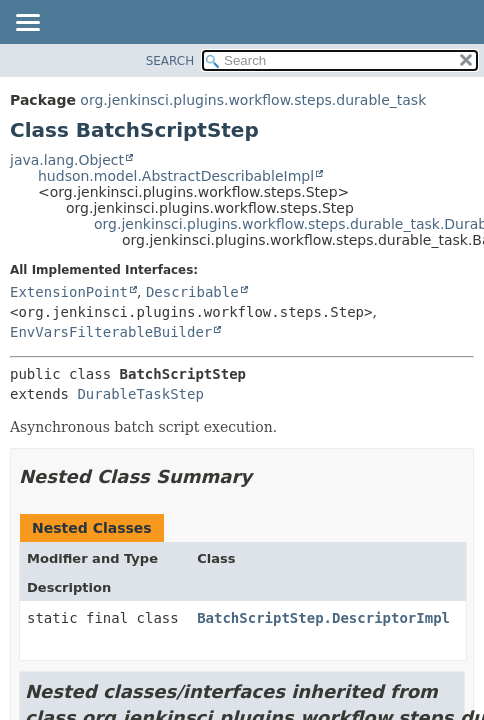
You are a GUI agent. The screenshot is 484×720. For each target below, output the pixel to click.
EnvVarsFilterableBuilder (111, 332)
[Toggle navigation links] (27, 24)
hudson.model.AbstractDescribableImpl (176, 176)
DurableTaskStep (140, 394)
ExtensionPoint (69, 292)
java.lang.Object (67, 160)
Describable (192, 292)
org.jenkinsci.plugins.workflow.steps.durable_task (253, 100)
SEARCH (170, 61)
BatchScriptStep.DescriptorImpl (323, 618)
